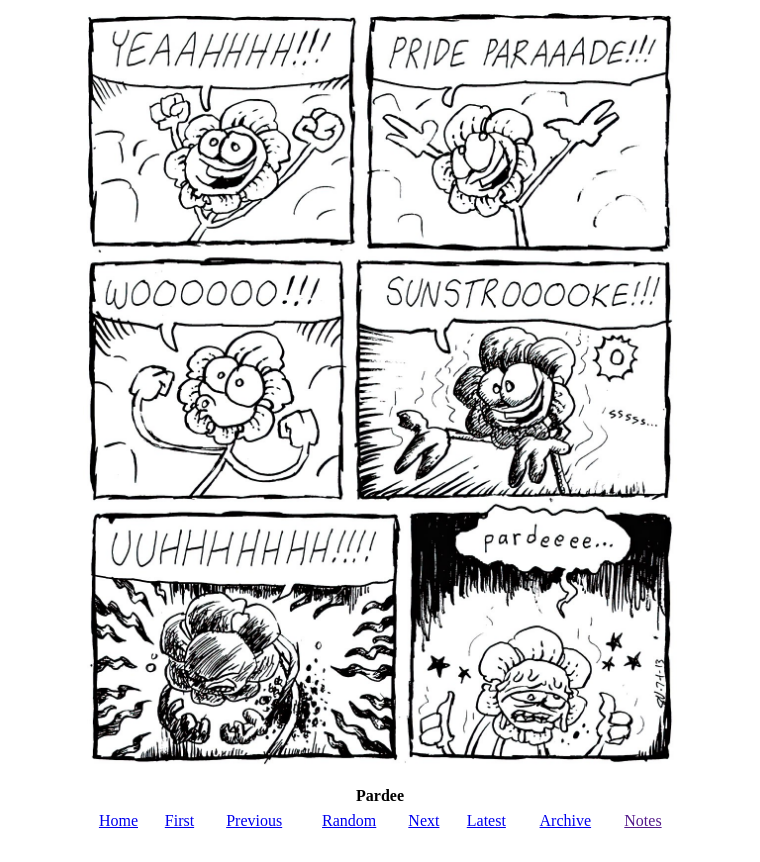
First (179, 820)
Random (349, 820)
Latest (486, 820)
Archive (566, 820)
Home (118, 820)
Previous (254, 820)
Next (423, 820)
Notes (642, 820)
